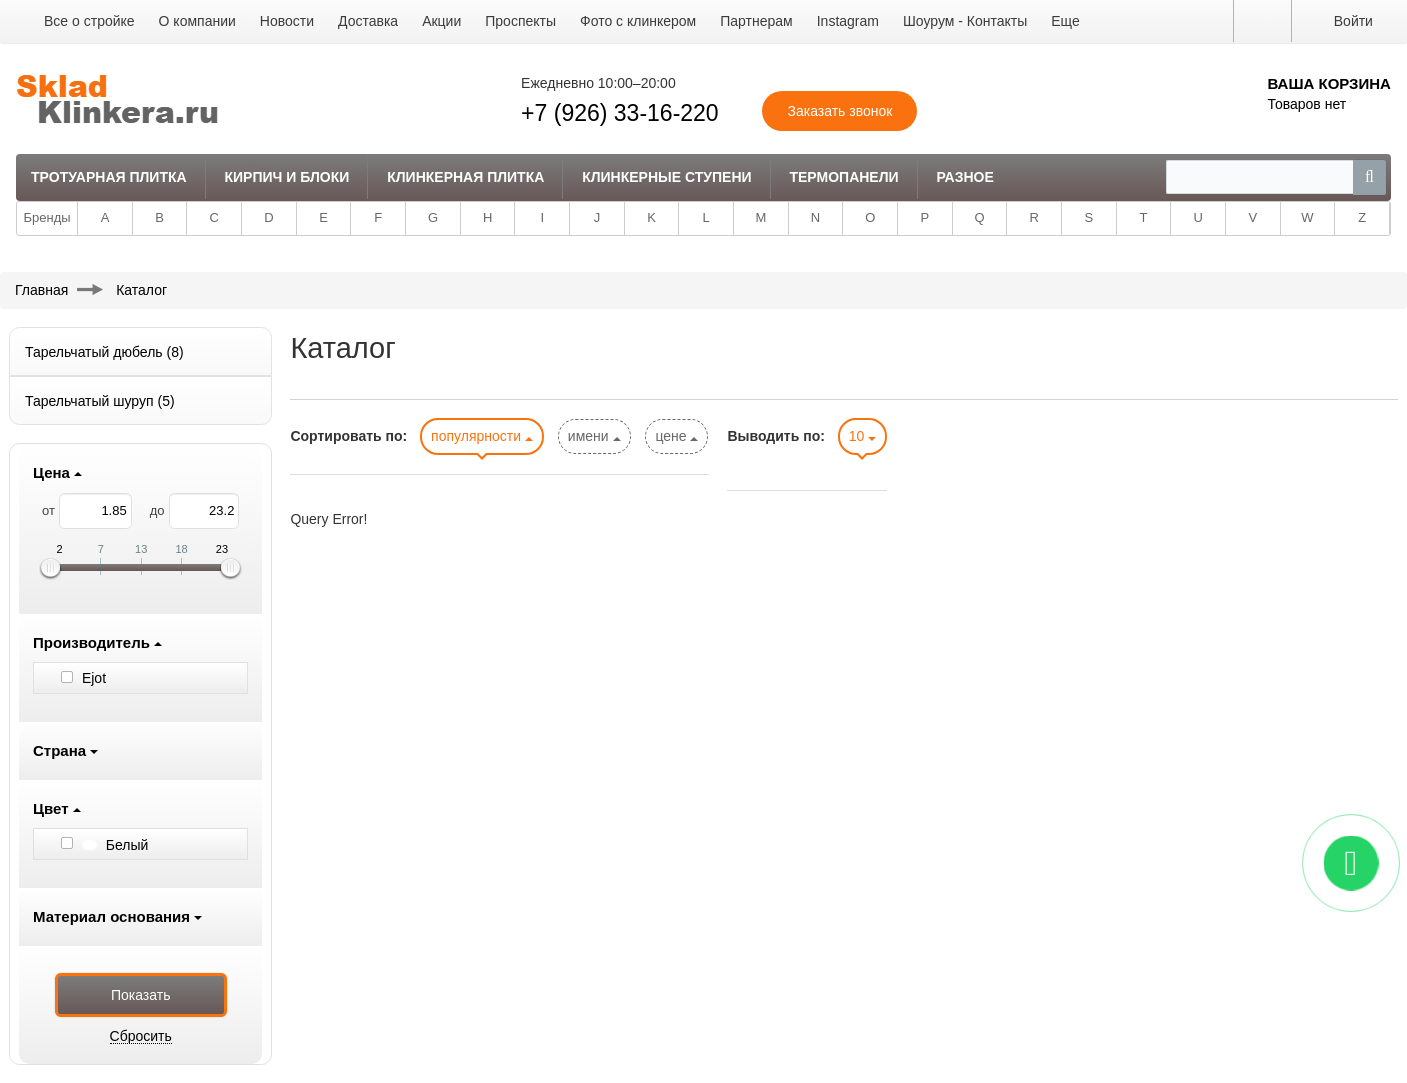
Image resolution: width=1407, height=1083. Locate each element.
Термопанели (843, 177)
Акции (441, 21)
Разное (964, 177)
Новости (287, 21)
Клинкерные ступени (666, 177)
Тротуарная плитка (109, 177)
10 (862, 436)
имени (594, 436)
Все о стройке (89, 21)
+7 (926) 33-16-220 (620, 113)
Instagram (848, 21)
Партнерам (756, 21)
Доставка (368, 21)
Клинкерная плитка (465, 177)
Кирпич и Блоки (287, 177)
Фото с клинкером (638, 21)
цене (676, 436)
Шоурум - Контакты (965, 21)
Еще (1065, 21)
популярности (482, 436)
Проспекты (520, 21)
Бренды (47, 217)
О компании (197, 21)
